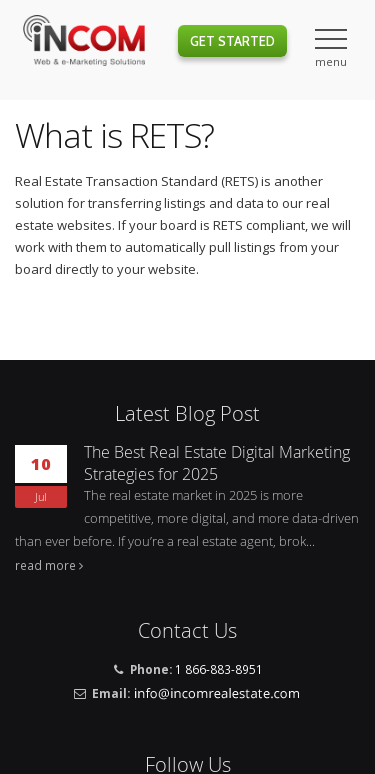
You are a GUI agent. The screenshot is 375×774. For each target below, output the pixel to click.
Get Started (232, 41)
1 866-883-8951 (219, 669)
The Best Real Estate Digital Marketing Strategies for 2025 (217, 463)
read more (45, 565)
